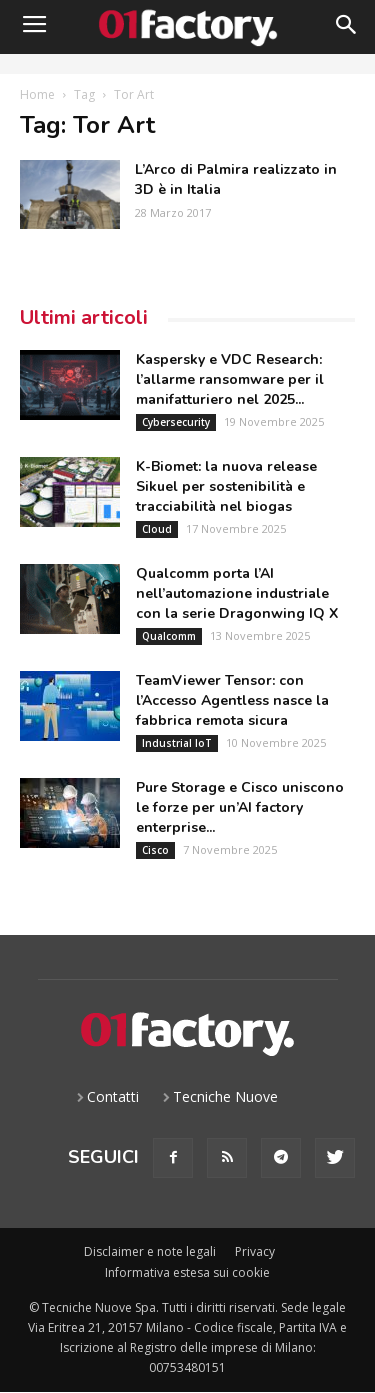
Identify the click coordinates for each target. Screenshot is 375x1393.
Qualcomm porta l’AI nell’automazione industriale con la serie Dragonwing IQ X (237, 593)
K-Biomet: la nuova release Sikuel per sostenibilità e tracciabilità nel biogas (226, 486)
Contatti (113, 1096)
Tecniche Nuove (225, 1096)
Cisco (155, 850)
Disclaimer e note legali (150, 1251)
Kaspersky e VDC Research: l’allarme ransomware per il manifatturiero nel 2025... (230, 379)
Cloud (157, 529)
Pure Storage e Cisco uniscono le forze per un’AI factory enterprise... (240, 807)
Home (37, 94)
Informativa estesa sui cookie (187, 1272)
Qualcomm (169, 636)
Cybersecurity (176, 422)
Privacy (255, 1251)
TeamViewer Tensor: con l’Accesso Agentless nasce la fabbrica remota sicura (232, 700)
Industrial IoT (177, 743)
